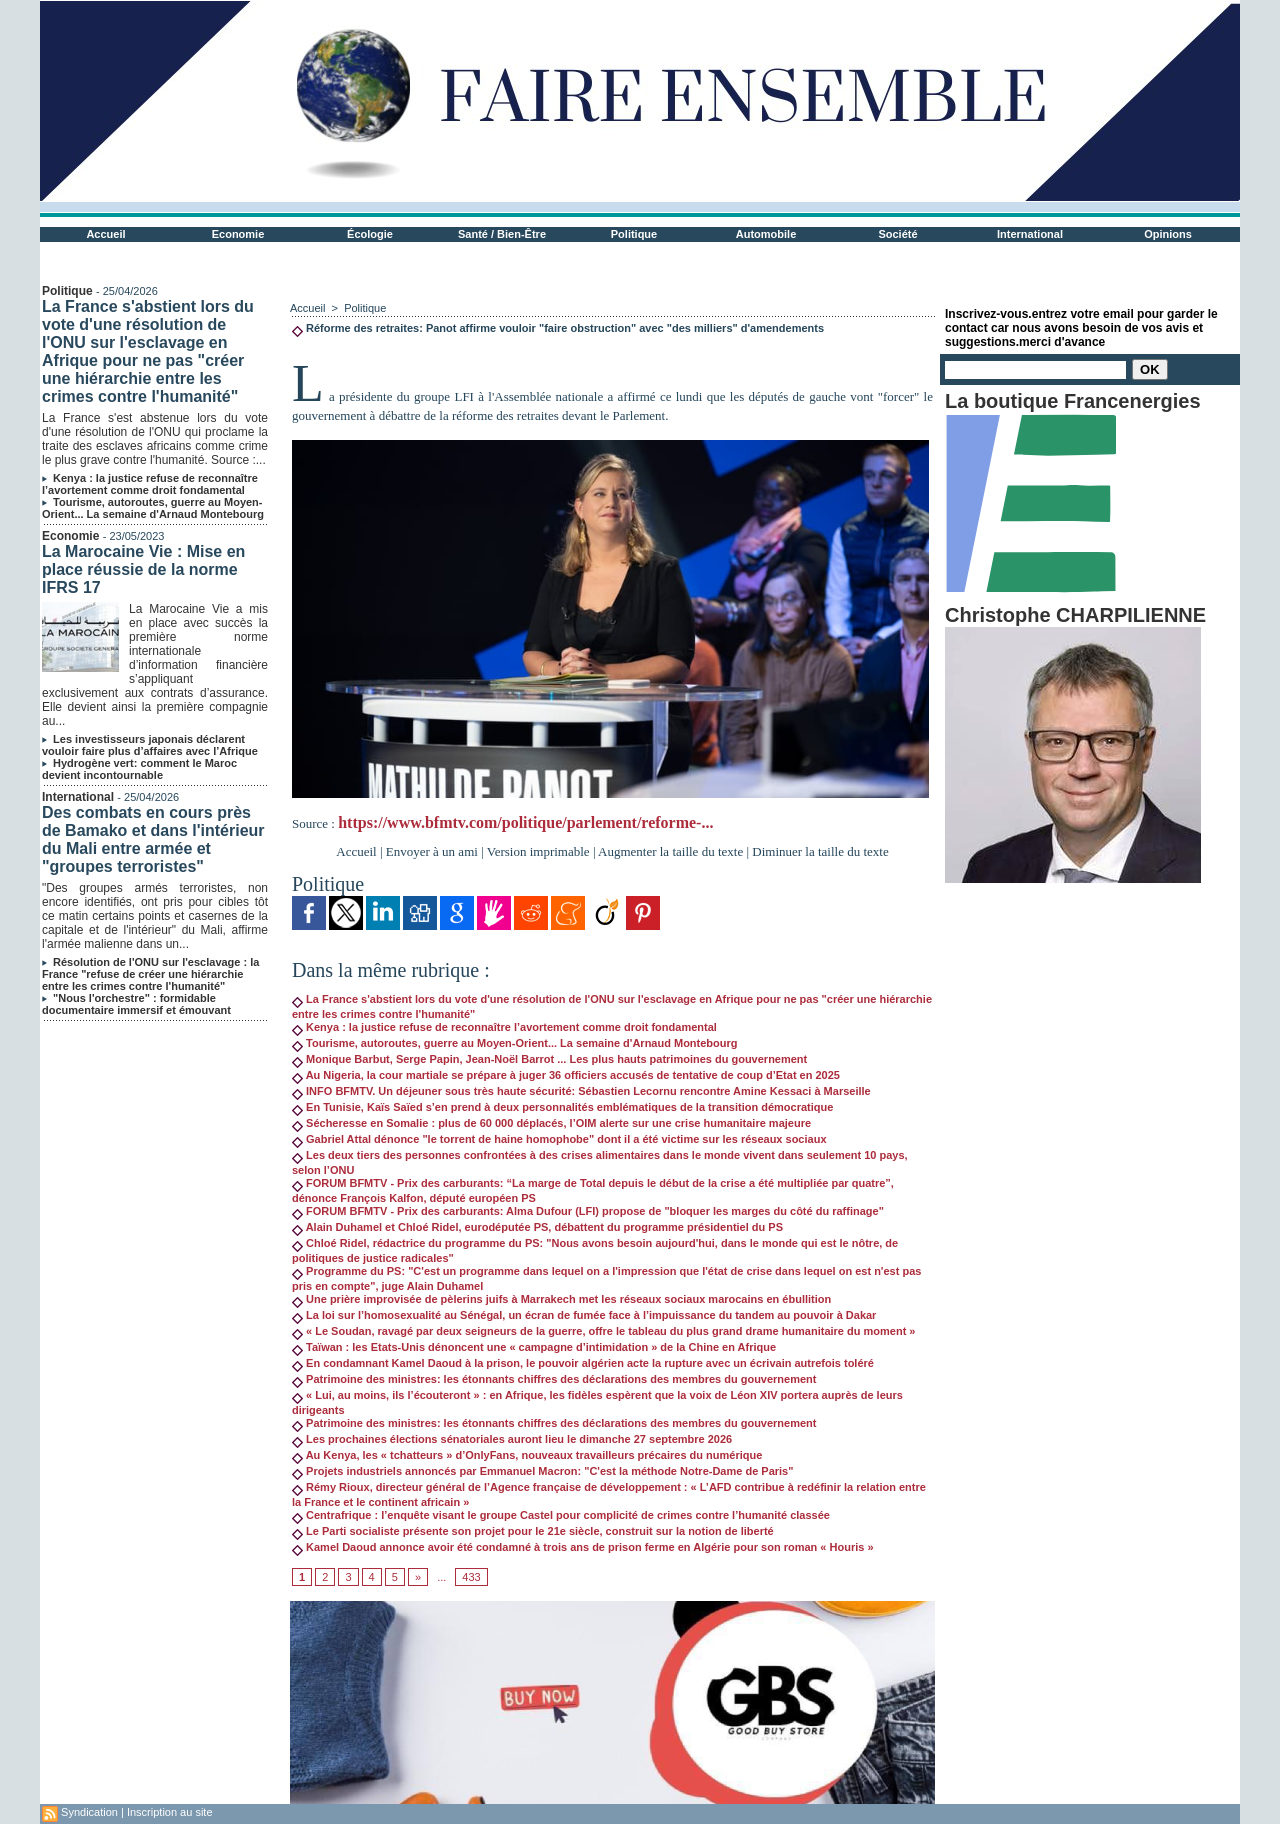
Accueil (105, 234)
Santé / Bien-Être (502, 234)
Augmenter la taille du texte (670, 851)
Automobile (766, 234)
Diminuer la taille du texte (820, 851)
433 (471, 1577)
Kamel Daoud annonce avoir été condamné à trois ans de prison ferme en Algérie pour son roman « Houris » (583, 1547)
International (1030, 234)
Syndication (89, 1812)
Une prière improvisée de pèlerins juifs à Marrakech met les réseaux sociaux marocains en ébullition (561, 1299)
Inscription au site (170, 1812)
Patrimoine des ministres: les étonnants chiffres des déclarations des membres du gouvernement (554, 1379)
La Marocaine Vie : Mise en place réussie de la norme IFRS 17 (143, 569)
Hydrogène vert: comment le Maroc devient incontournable (139, 769)
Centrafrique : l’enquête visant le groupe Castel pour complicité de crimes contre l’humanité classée (561, 1515)
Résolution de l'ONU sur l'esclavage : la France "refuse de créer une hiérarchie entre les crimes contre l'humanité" (150, 974)
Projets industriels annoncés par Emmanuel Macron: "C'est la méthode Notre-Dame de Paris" (542, 1471)
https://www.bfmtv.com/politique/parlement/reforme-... (525, 822)
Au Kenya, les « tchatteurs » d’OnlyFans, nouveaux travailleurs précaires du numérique (527, 1455)
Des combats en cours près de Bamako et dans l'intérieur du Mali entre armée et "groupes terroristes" (153, 839)
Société (897, 234)
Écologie (370, 234)
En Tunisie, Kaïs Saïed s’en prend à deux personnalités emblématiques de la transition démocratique (562, 1107)
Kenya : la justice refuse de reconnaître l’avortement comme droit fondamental (150, 484)
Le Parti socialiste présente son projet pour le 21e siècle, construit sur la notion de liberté (533, 1531)
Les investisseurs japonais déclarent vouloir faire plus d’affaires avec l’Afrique (150, 745)
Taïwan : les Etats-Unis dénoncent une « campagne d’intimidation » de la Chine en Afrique (534, 1347)
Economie (238, 234)
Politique (634, 234)
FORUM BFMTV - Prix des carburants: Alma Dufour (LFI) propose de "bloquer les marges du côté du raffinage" (588, 1211)
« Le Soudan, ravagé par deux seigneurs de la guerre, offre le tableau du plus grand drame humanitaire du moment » (604, 1331)
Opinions (1168, 234)
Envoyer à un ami (432, 851)
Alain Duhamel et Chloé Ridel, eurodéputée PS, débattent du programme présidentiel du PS (537, 1227)
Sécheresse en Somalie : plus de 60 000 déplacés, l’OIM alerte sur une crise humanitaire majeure (551, 1123)
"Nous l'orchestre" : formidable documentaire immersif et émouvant (136, 1004)
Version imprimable (538, 851)
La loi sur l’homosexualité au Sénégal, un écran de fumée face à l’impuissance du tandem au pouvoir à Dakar (584, 1315)
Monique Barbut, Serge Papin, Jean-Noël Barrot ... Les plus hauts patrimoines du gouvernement (549, 1059)
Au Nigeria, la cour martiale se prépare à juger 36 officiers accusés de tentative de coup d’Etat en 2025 (566, 1075)
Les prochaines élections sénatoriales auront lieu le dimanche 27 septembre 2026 (512, 1439)
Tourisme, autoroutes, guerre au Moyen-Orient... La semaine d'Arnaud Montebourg (153, 508)
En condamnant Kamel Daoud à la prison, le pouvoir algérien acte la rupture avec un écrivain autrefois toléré (583, 1363)
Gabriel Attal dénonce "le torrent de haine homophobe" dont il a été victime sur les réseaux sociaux (559, 1139)
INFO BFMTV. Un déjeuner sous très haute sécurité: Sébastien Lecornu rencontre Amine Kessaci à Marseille (581, 1091)
